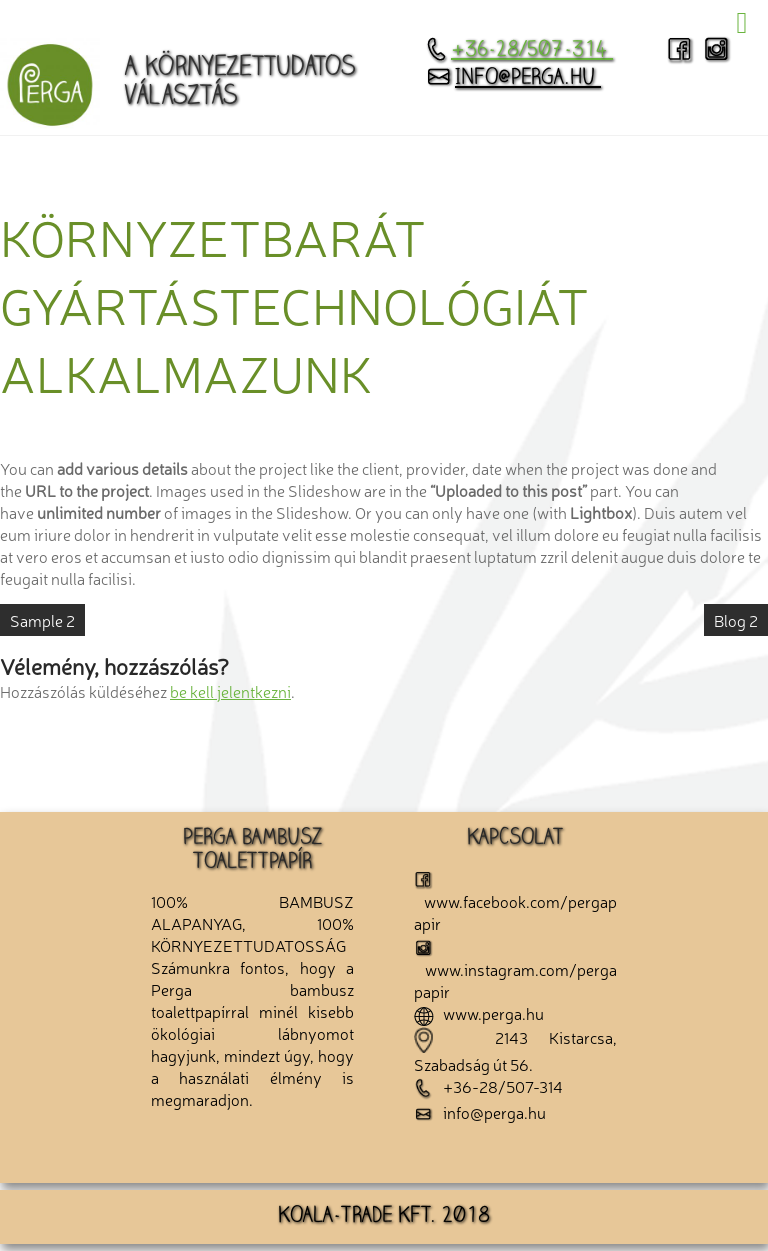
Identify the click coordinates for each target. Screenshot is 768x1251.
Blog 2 (736, 620)
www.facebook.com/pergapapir (515, 902)
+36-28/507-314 (519, 51)
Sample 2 (42, 620)
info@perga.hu (513, 79)
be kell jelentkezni (230, 691)
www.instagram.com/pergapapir (515, 970)
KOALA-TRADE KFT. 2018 (384, 1217)
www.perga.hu (479, 1013)
